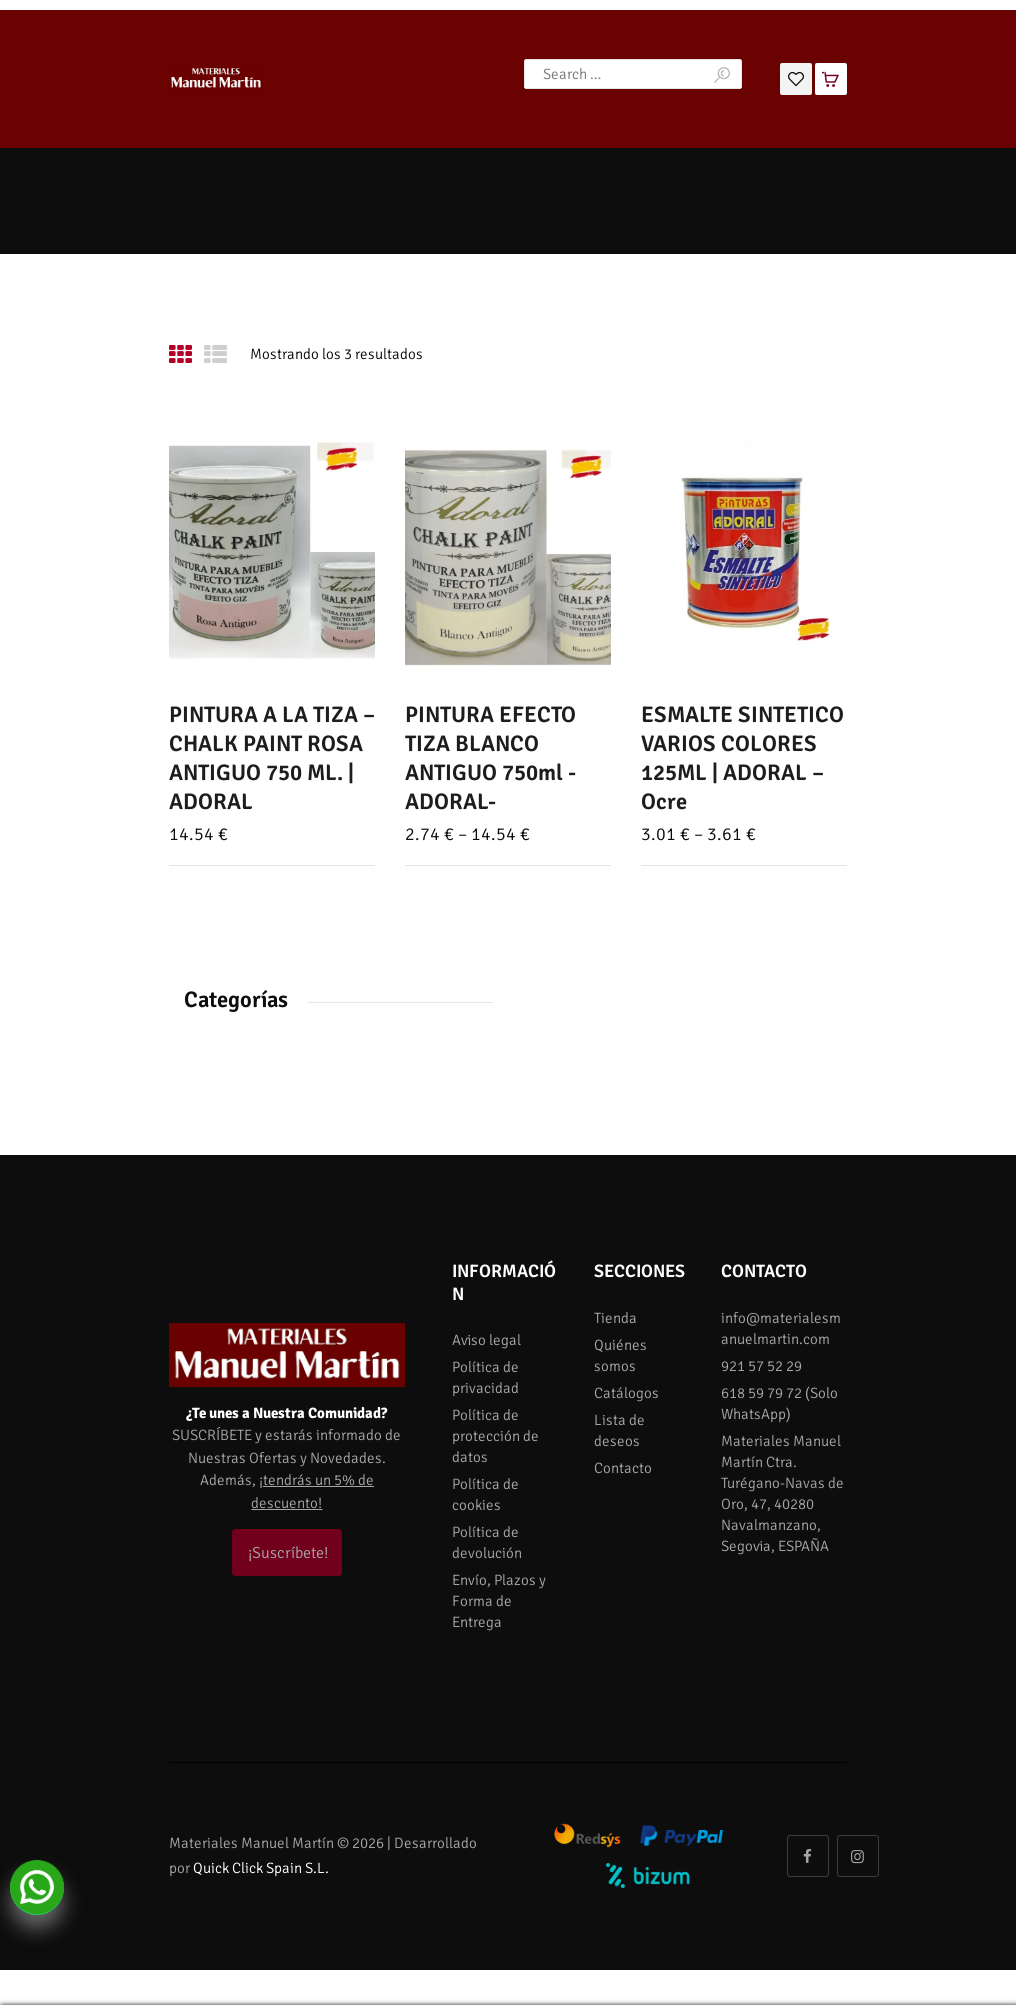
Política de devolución (487, 1542)
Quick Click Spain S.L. (261, 1868)
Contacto (623, 1468)
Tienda (615, 1318)
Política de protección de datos (495, 1436)
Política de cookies (485, 1494)
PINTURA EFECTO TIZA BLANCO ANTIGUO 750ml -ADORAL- (490, 759)
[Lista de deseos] (796, 77)
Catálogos (626, 1393)
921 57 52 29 (761, 1366)
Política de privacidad (485, 1377)
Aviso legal (486, 1340)
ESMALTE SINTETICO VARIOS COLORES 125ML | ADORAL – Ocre (742, 759)
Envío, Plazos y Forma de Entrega (499, 1601)
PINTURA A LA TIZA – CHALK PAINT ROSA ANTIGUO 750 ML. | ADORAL (272, 759)
